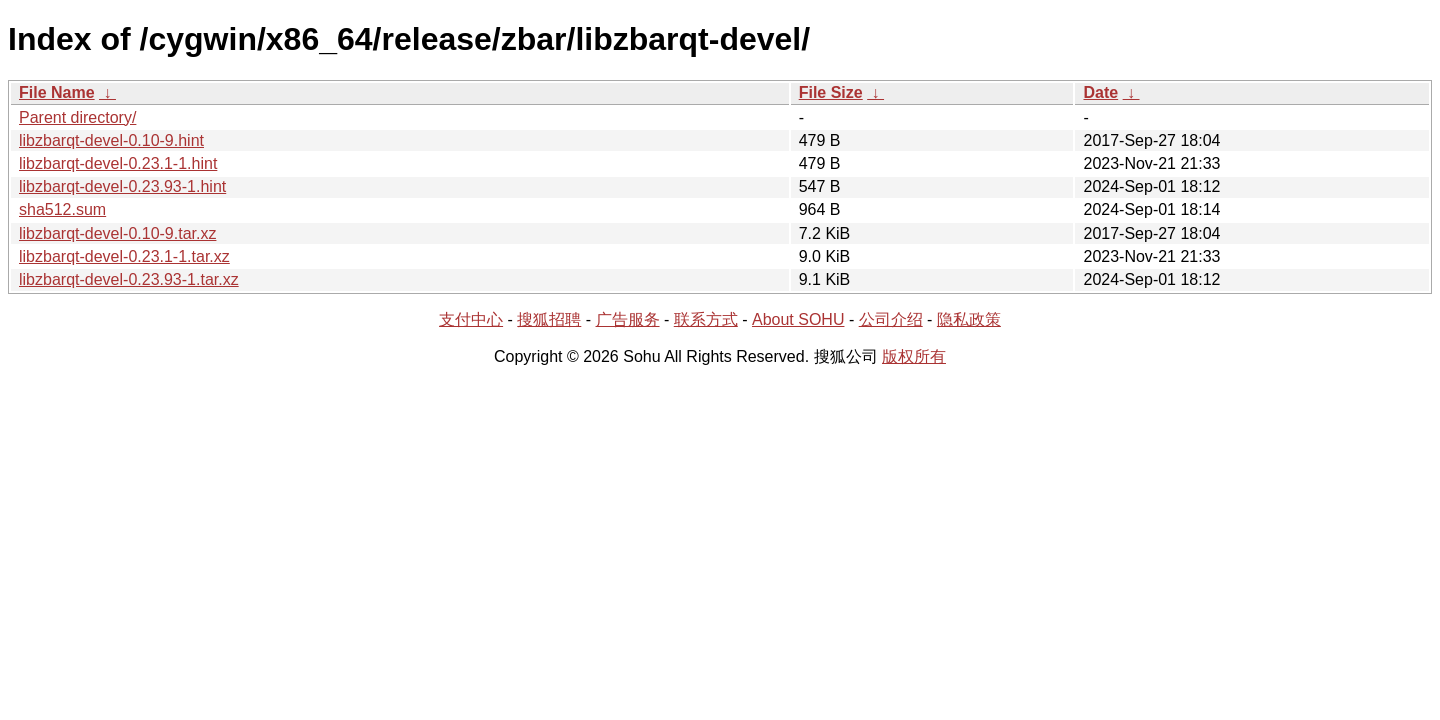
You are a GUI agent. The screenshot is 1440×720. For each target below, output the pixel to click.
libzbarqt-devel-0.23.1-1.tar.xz (124, 256)
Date (1100, 92)
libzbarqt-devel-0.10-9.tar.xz (117, 233)
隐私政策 (969, 319)
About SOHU (798, 319)
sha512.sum (62, 209)
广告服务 (628, 319)
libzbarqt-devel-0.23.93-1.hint (122, 186)
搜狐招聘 (549, 319)
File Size (831, 92)
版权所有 (914, 356)
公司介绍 (891, 319)
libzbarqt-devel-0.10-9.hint (111, 140)
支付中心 (471, 319)
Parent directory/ (77, 117)
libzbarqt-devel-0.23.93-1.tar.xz (129, 279)
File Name (57, 92)
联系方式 (706, 319)
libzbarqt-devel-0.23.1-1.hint (118, 163)
